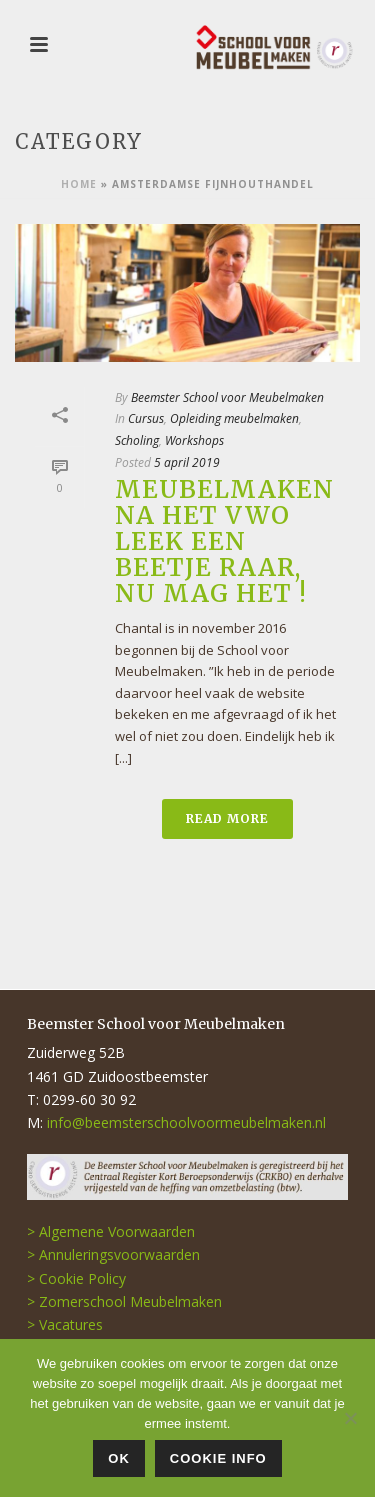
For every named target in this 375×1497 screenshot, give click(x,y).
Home (79, 184)
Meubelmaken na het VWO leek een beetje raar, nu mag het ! (224, 541)
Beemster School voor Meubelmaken (227, 397)
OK (119, 1458)
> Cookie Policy (76, 1278)
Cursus (146, 418)
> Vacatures (65, 1324)
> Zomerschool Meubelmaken (124, 1301)
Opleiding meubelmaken (234, 418)
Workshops (194, 440)
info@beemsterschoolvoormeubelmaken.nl (186, 1122)
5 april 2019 (187, 462)
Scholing (137, 440)
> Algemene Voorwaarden (111, 1231)
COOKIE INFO (218, 1458)
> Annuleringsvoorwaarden (113, 1254)
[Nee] (350, 1418)
